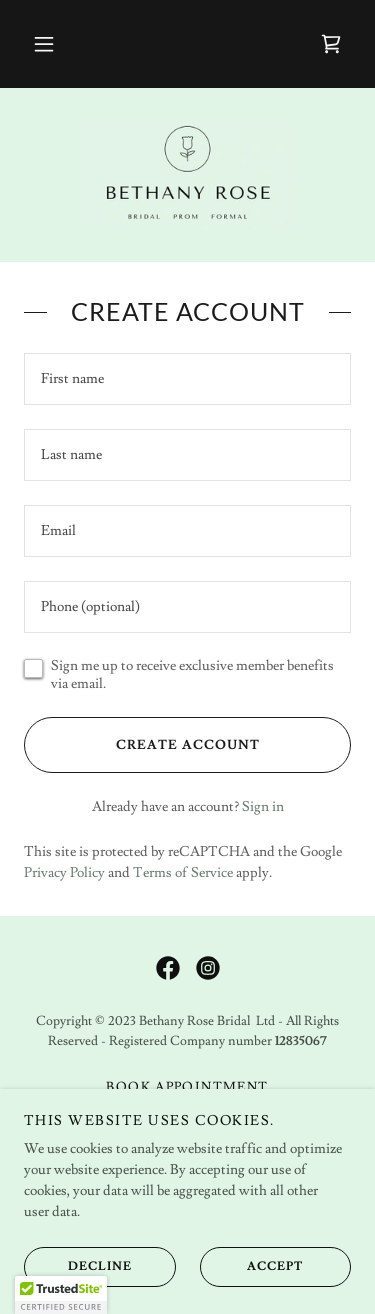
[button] (44, 44)
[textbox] (187, 379)
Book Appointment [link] (187, 1087)
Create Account (141, 745)
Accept (252, 1266)
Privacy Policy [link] (64, 873)
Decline (78, 1266)
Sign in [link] (263, 807)
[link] (331, 44)
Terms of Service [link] (183, 873)
